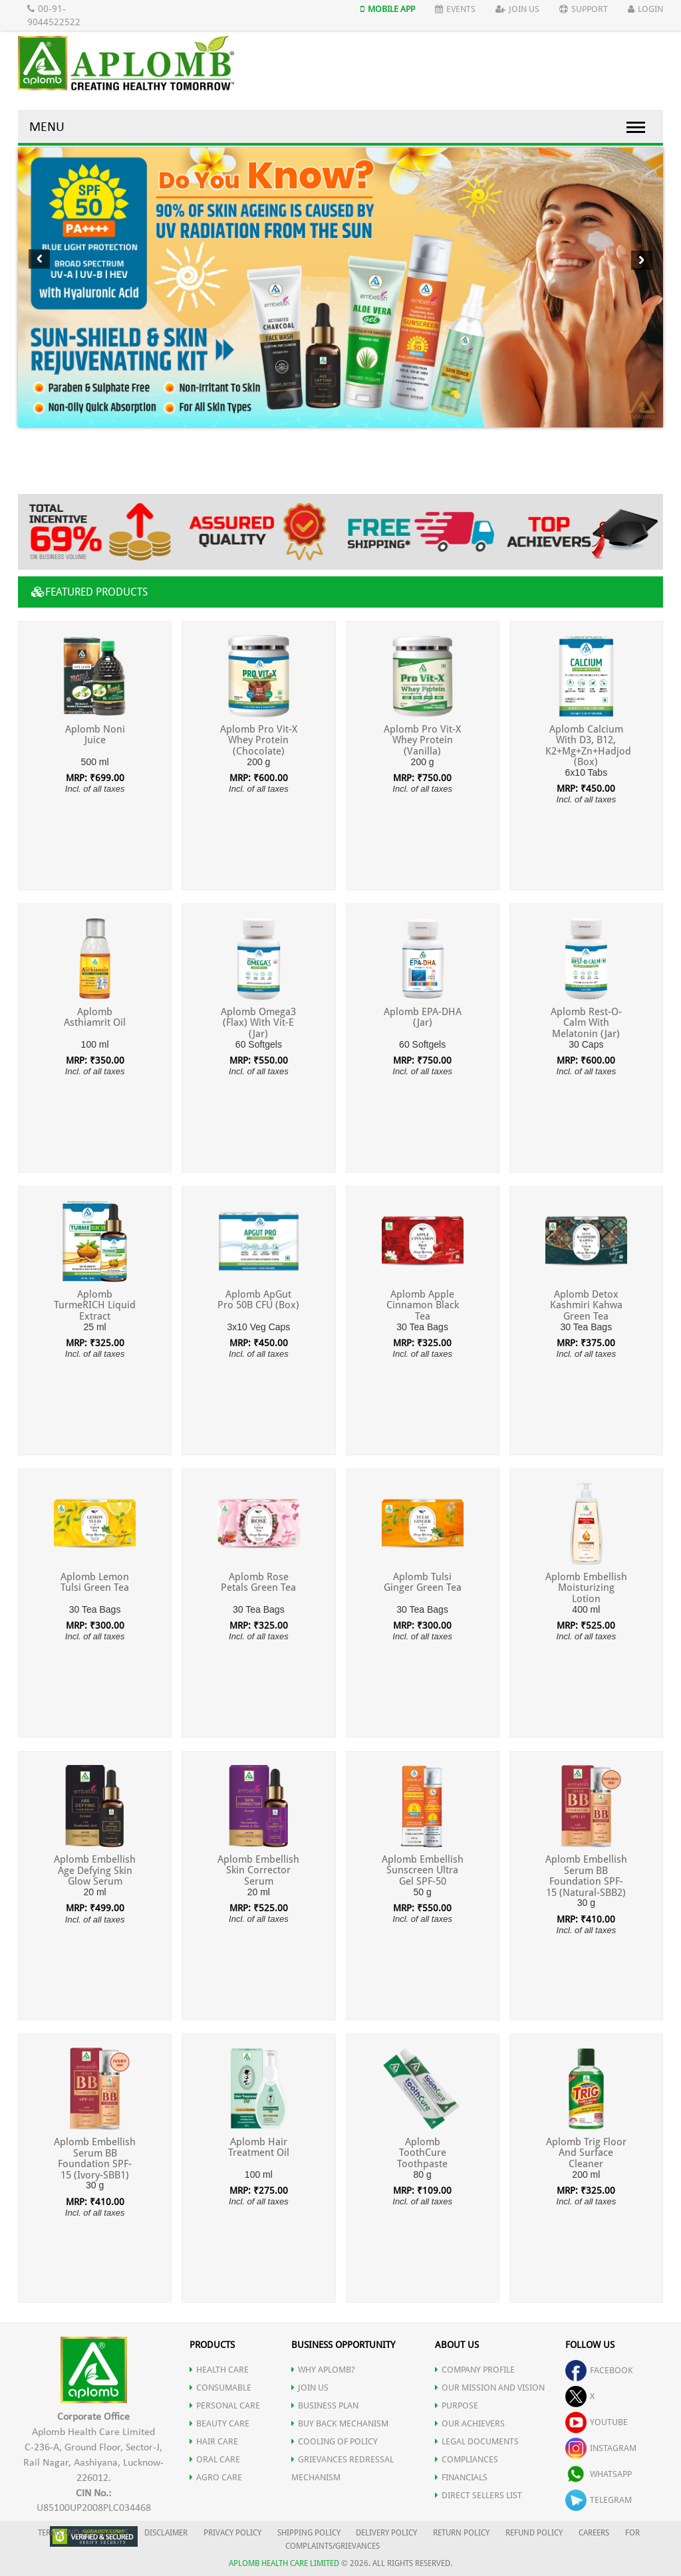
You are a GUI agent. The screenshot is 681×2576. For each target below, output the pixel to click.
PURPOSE (456, 2405)
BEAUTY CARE (219, 2423)
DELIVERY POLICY (386, 2532)
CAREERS (594, 2532)
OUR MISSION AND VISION (490, 2388)
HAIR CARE (214, 2441)
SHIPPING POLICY (309, 2532)
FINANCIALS (461, 2477)
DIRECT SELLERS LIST (478, 2495)
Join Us (517, 9)
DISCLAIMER (166, 2532)
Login (645, 9)
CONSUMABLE (220, 2388)
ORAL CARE (215, 2459)
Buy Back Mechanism (339, 2423)
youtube (596, 2422)
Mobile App (387, 9)
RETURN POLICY (461, 2532)
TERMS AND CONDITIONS (83, 2532)
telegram (598, 2500)
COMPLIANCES (466, 2459)
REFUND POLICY (534, 2532)
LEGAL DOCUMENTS (477, 2441)
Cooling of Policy (334, 2441)
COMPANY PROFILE (475, 2370)
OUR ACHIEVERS (470, 2423)
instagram (600, 2448)
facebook (599, 2370)
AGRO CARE (216, 2477)
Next (641, 260)
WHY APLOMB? (323, 2370)
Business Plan (324, 2405)
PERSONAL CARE (225, 2405)
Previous (39, 259)
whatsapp (598, 2474)
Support (583, 9)
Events (455, 9)
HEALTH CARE (219, 2370)
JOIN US (310, 2388)
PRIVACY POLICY (232, 2532)
